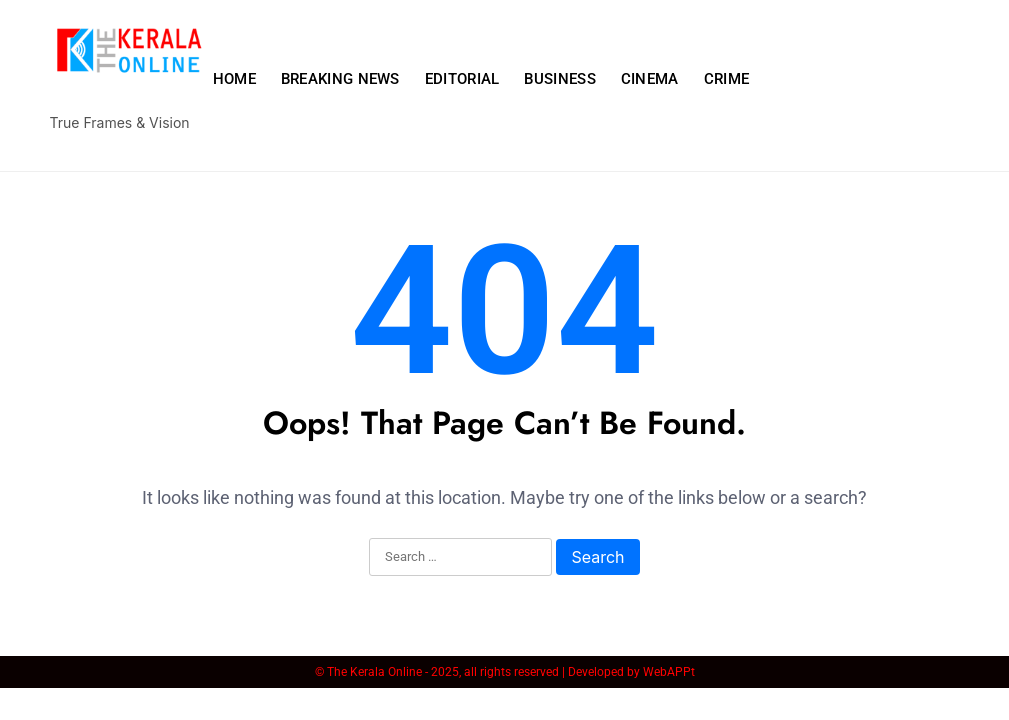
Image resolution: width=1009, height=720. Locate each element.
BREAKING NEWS (340, 79)
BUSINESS (559, 79)
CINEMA (650, 79)
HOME (234, 79)
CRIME (727, 79)
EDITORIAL (462, 79)
